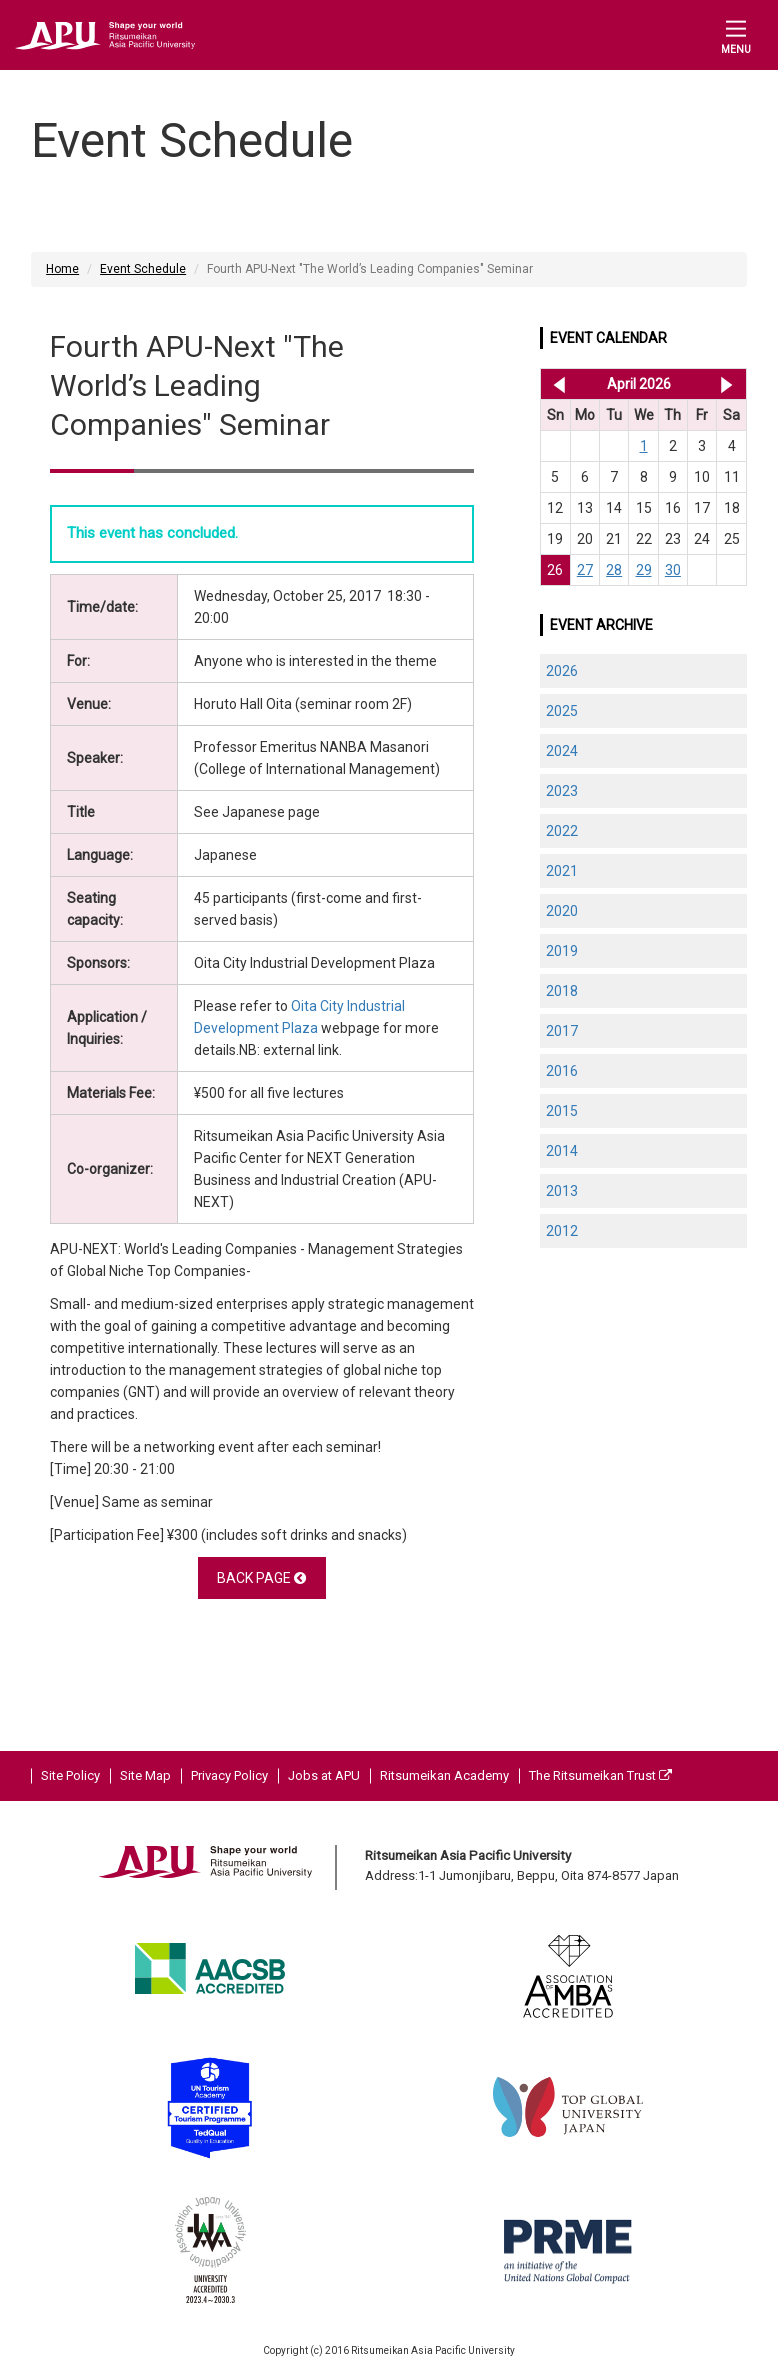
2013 (562, 1191)
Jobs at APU (324, 1775)
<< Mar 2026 (555, 384)
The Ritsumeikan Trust (600, 1775)
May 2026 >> (726, 384)
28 (614, 570)
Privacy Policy (229, 1775)
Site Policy (70, 1775)
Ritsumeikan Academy (444, 1775)
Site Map (145, 1775)
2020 (562, 911)
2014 (562, 1151)
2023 (562, 791)
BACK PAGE (261, 1578)
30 (673, 570)
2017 (562, 1031)
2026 (562, 671)
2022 (562, 831)
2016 (562, 1071)
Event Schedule (143, 269)
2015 (562, 1111)
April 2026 (639, 384)
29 (644, 570)
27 (585, 570)
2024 (562, 751)
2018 (562, 991)
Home (62, 269)
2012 (562, 1231)
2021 (562, 871)
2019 (562, 951)
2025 (562, 711)
